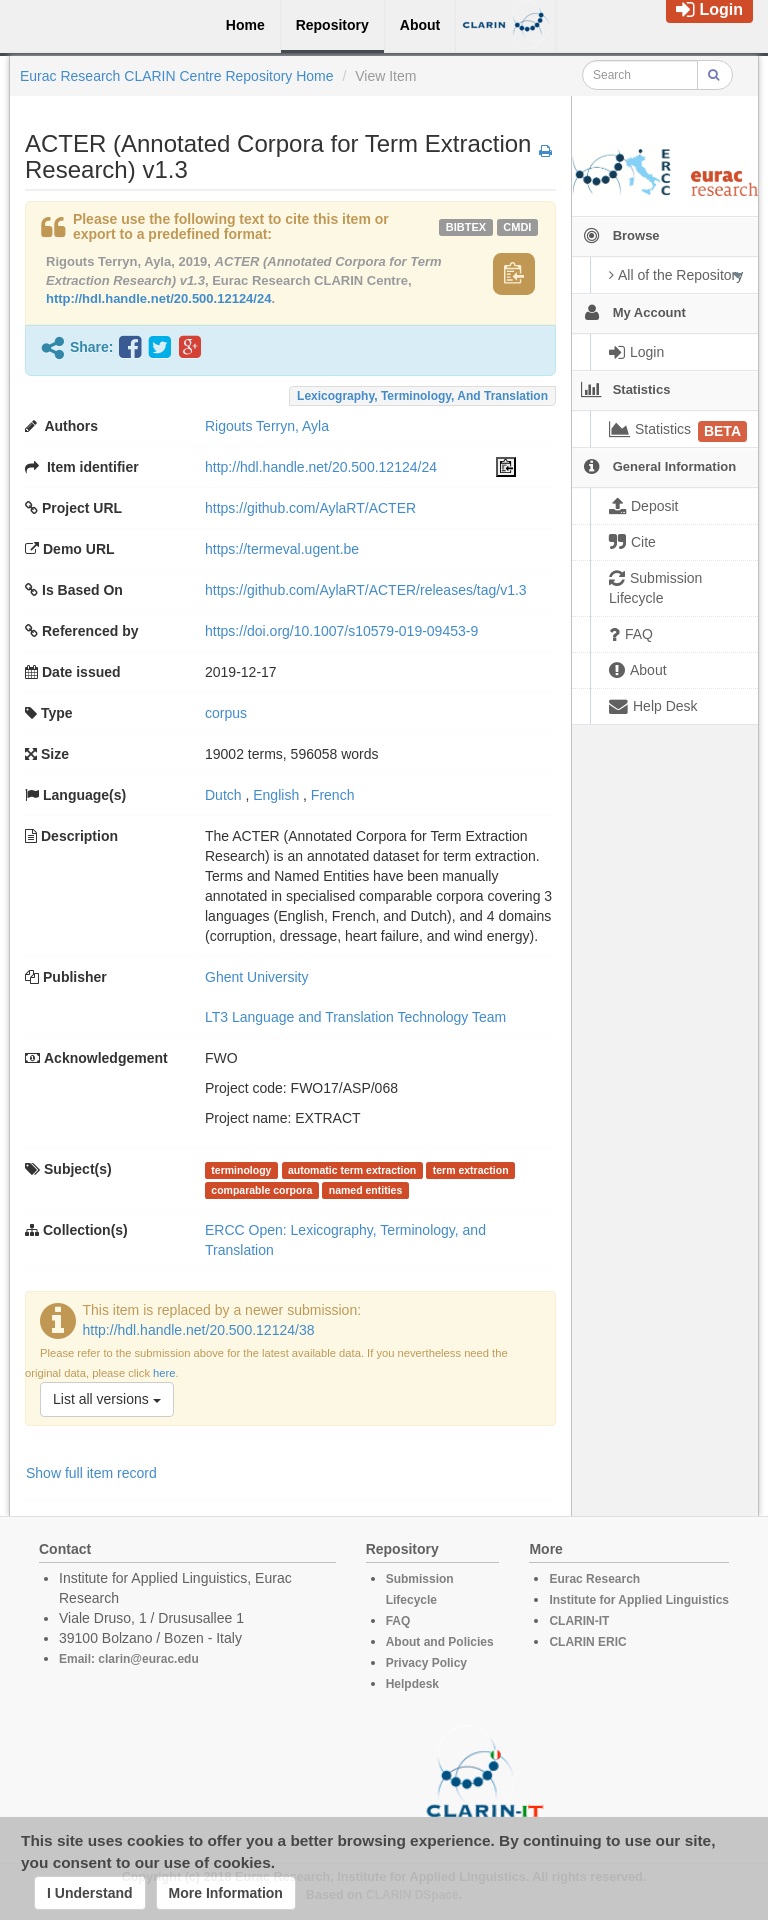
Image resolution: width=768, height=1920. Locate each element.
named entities (366, 1190)
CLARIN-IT (579, 1621)
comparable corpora (261, 1190)
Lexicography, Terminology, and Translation (422, 396)
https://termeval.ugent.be (282, 549)
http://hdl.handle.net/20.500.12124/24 (158, 298)
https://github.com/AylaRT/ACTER (310, 508)
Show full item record (91, 1473)
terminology (241, 1170)
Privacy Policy (426, 1663)
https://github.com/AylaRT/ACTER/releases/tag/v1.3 (366, 590)
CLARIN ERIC (587, 1642)
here (164, 1373)
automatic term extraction (352, 1170)
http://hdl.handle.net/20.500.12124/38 (199, 1330)
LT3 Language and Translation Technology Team (355, 1017)
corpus (226, 713)
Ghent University (256, 977)
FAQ (398, 1621)
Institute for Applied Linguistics (639, 1600)
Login (709, 9)
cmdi (517, 227)
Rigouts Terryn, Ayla (267, 426)
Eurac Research (594, 1579)
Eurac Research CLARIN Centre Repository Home (177, 76)
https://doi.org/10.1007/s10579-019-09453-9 (341, 631)
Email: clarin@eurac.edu (129, 1659)
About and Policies (440, 1642)
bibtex (466, 227)
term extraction (471, 1170)
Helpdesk (412, 1684)
